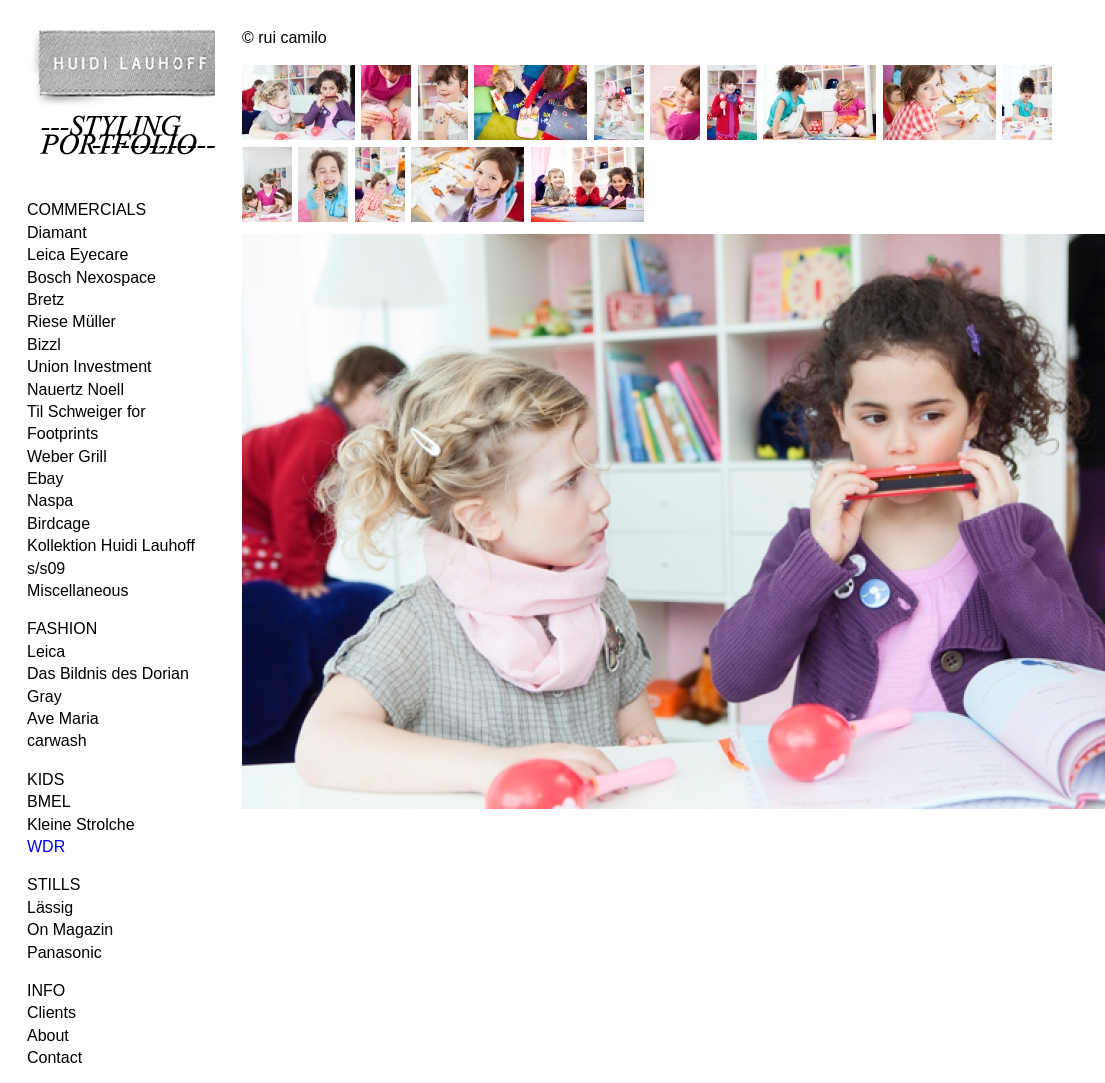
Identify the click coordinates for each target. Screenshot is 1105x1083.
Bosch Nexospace (91, 277)
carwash (57, 740)
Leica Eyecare (77, 254)
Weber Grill (67, 456)
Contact (54, 1057)
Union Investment (89, 366)
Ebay (45, 478)
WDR (46, 846)
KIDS (45, 779)
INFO (46, 990)
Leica (46, 651)
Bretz (45, 299)
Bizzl (44, 344)
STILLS (53, 884)
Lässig (50, 907)
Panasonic (64, 952)
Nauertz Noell (75, 389)
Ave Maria (63, 718)
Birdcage (58, 523)
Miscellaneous (77, 590)
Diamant (57, 232)
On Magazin (70, 929)
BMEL (49, 801)
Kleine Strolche (81, 824)
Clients (51, 1012)
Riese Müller (71, 321)
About (48, 1035)
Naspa (50, 500)
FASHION (62, 628)
